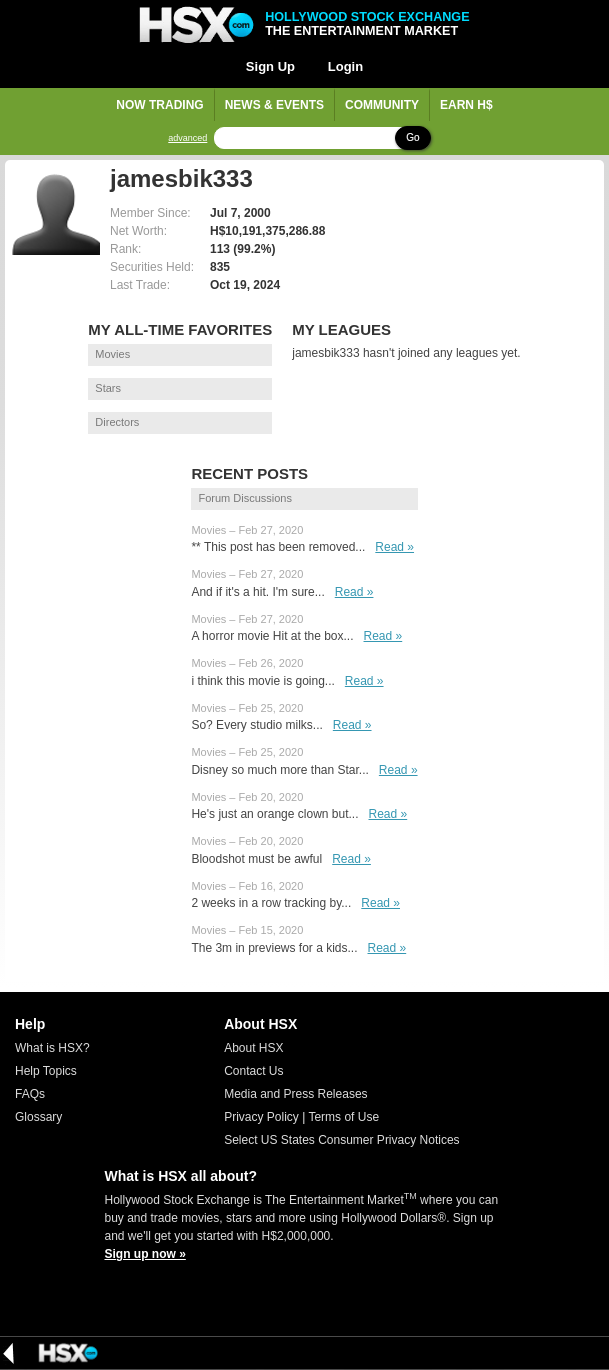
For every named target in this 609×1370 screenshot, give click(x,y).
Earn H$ (466, 105)
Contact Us (253, 1071)
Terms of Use (343, 1117)
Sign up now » (145, 1254)
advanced (187, 138)
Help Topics (46, 1071)
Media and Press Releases (295, 1094)
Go (412, 137)
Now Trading (159, 105)
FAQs (30, 1094)
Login (345, 66)
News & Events (274, 105)
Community (382, 105)
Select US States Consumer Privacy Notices (341, 1140)
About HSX (253, 1048)
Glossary (38, 1117)
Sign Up (270, 66)
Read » (394, 547)
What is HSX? (52, 1048)
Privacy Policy (261, 1117)
